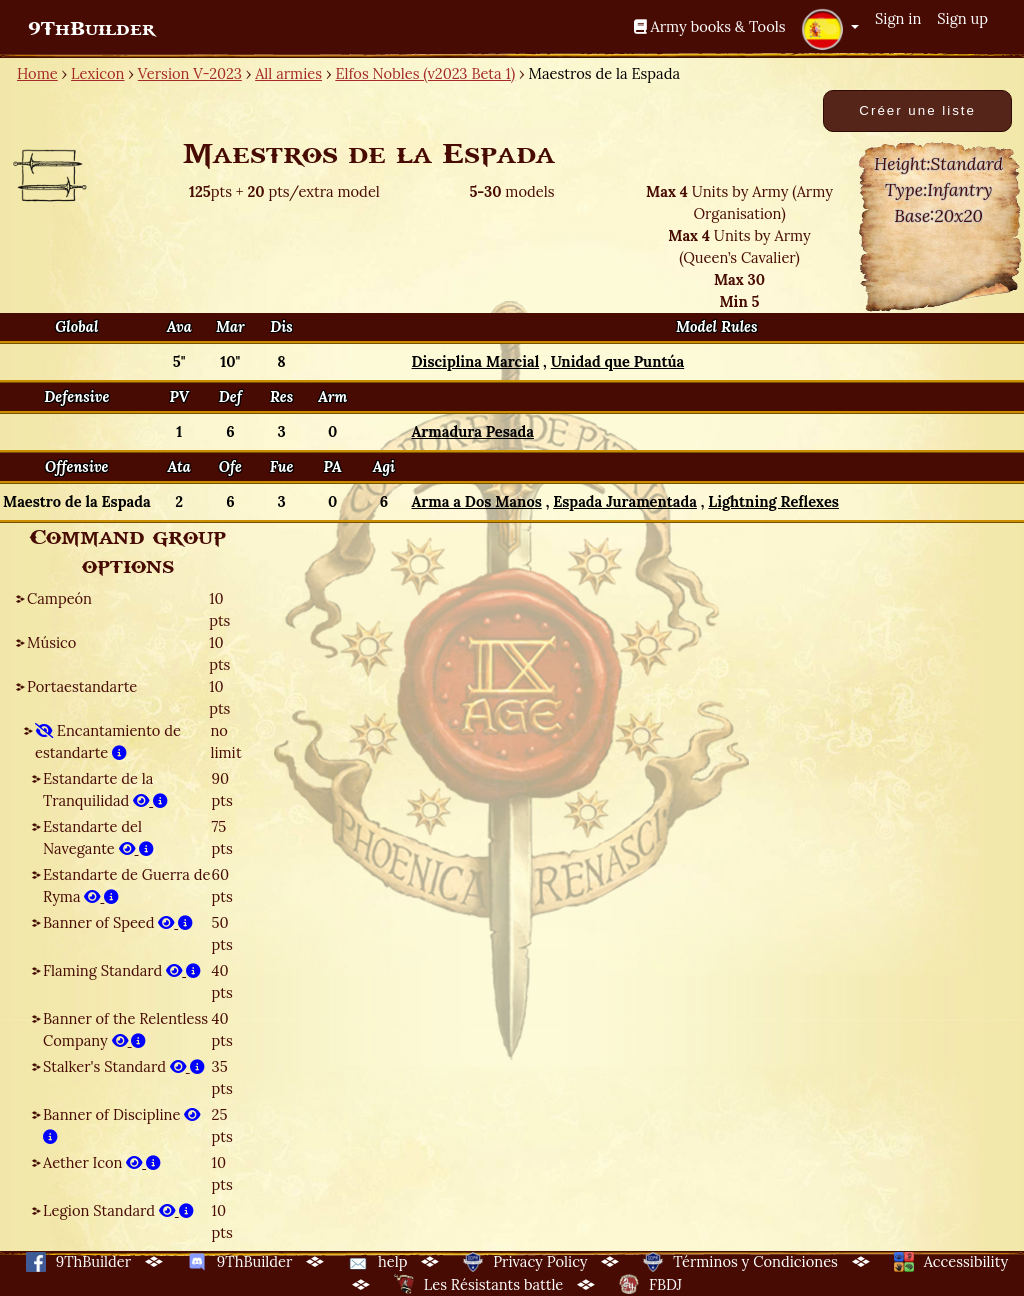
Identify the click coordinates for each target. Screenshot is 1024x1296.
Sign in (898, 18)
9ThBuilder (91, 29)
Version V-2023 (190, 73)
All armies (288, 73)
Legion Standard (118, 1210)
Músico (51, 642)
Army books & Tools (710, 26)
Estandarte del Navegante (98, 837)
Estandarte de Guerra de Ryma (126, 885)
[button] (830, 29)
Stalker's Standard (124, 1066)
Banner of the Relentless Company (125, 1029)
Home (37, 73)
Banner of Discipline (121, 1125)
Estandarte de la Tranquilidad (105, 789)
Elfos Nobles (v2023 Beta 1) (425, 73)
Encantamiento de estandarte (108, 741)
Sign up (962, 18)
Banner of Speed (118, 922)
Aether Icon (102, 1162)
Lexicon (97, 73)
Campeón (59, 598)
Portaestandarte (82, 686)
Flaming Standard (122, 970)
